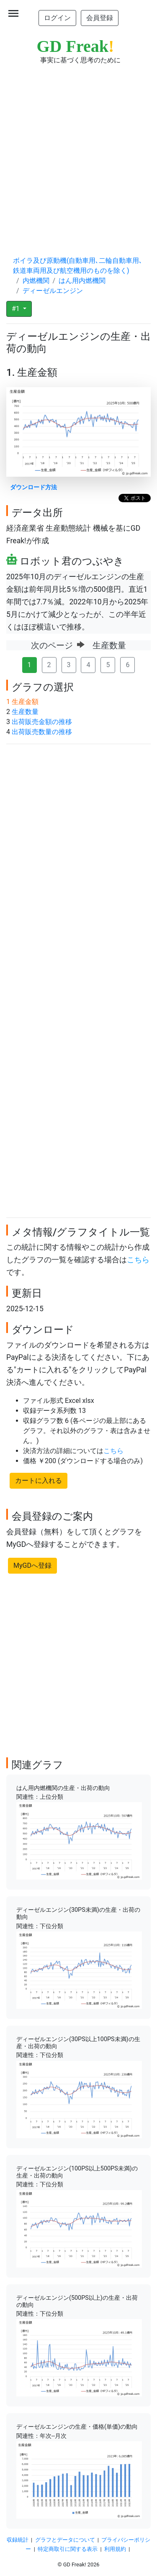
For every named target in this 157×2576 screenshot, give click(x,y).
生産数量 (25, 712)
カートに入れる (38, 1480)
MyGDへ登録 (32, 1565)
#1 (16, 309)
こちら (138, 1260)
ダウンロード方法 (33, 487)
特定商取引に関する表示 (68, 2549)
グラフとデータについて (65, 2540)
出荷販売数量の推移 (42, 732)
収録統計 (17, 2540)
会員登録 (99, 18)
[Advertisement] (78, 152)
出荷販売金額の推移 (42, 722)
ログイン (57, 18)
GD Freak (75, 46)
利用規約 (115, 2549)
